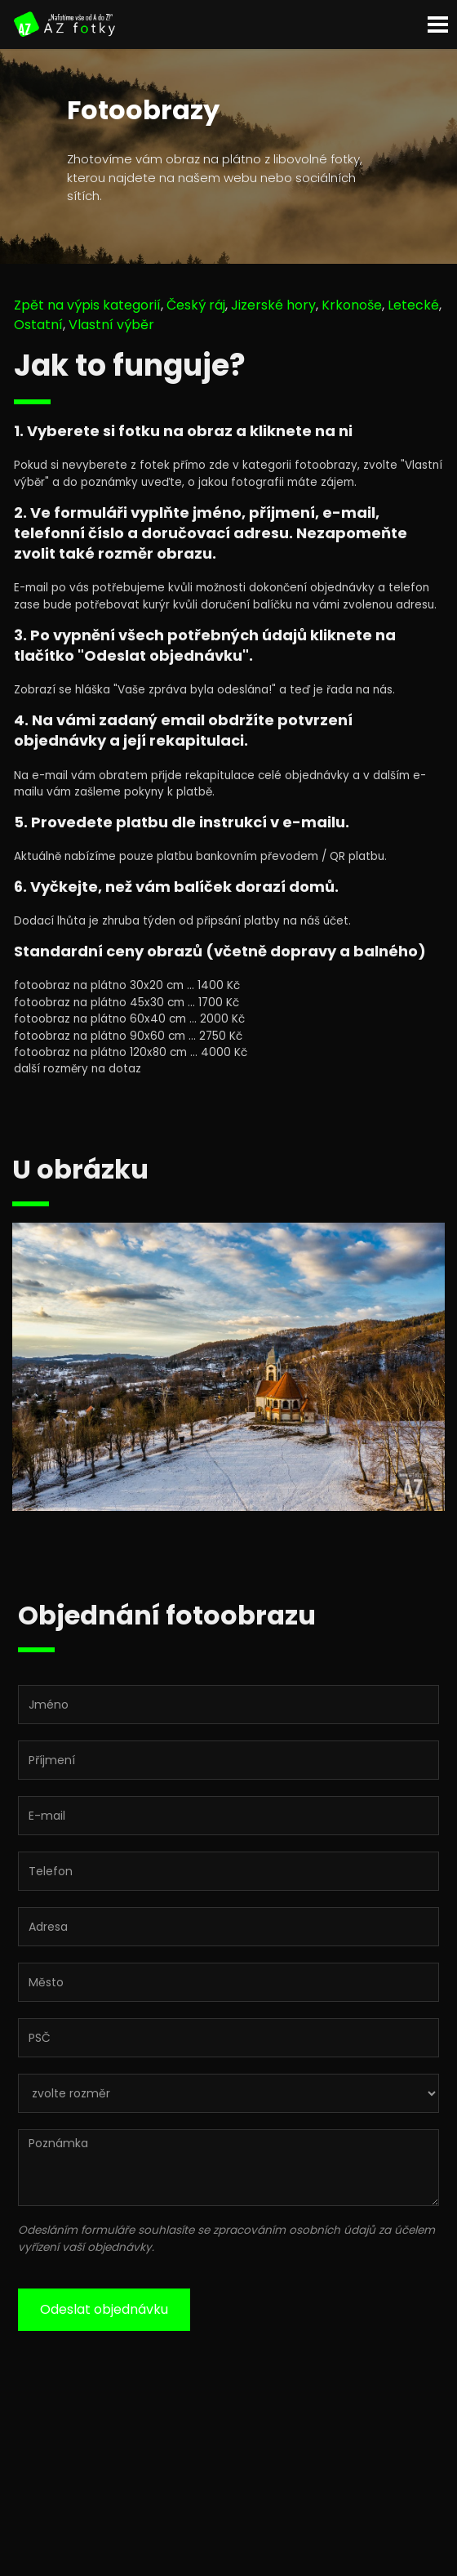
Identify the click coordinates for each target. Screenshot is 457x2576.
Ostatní (38, 324)
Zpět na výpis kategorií (87, 305)
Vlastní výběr (111, 324)
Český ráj (195, 305)
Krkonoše (352, 305)
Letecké (413, 305)
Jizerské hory (273, 305)
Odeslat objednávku (104, 2309)
